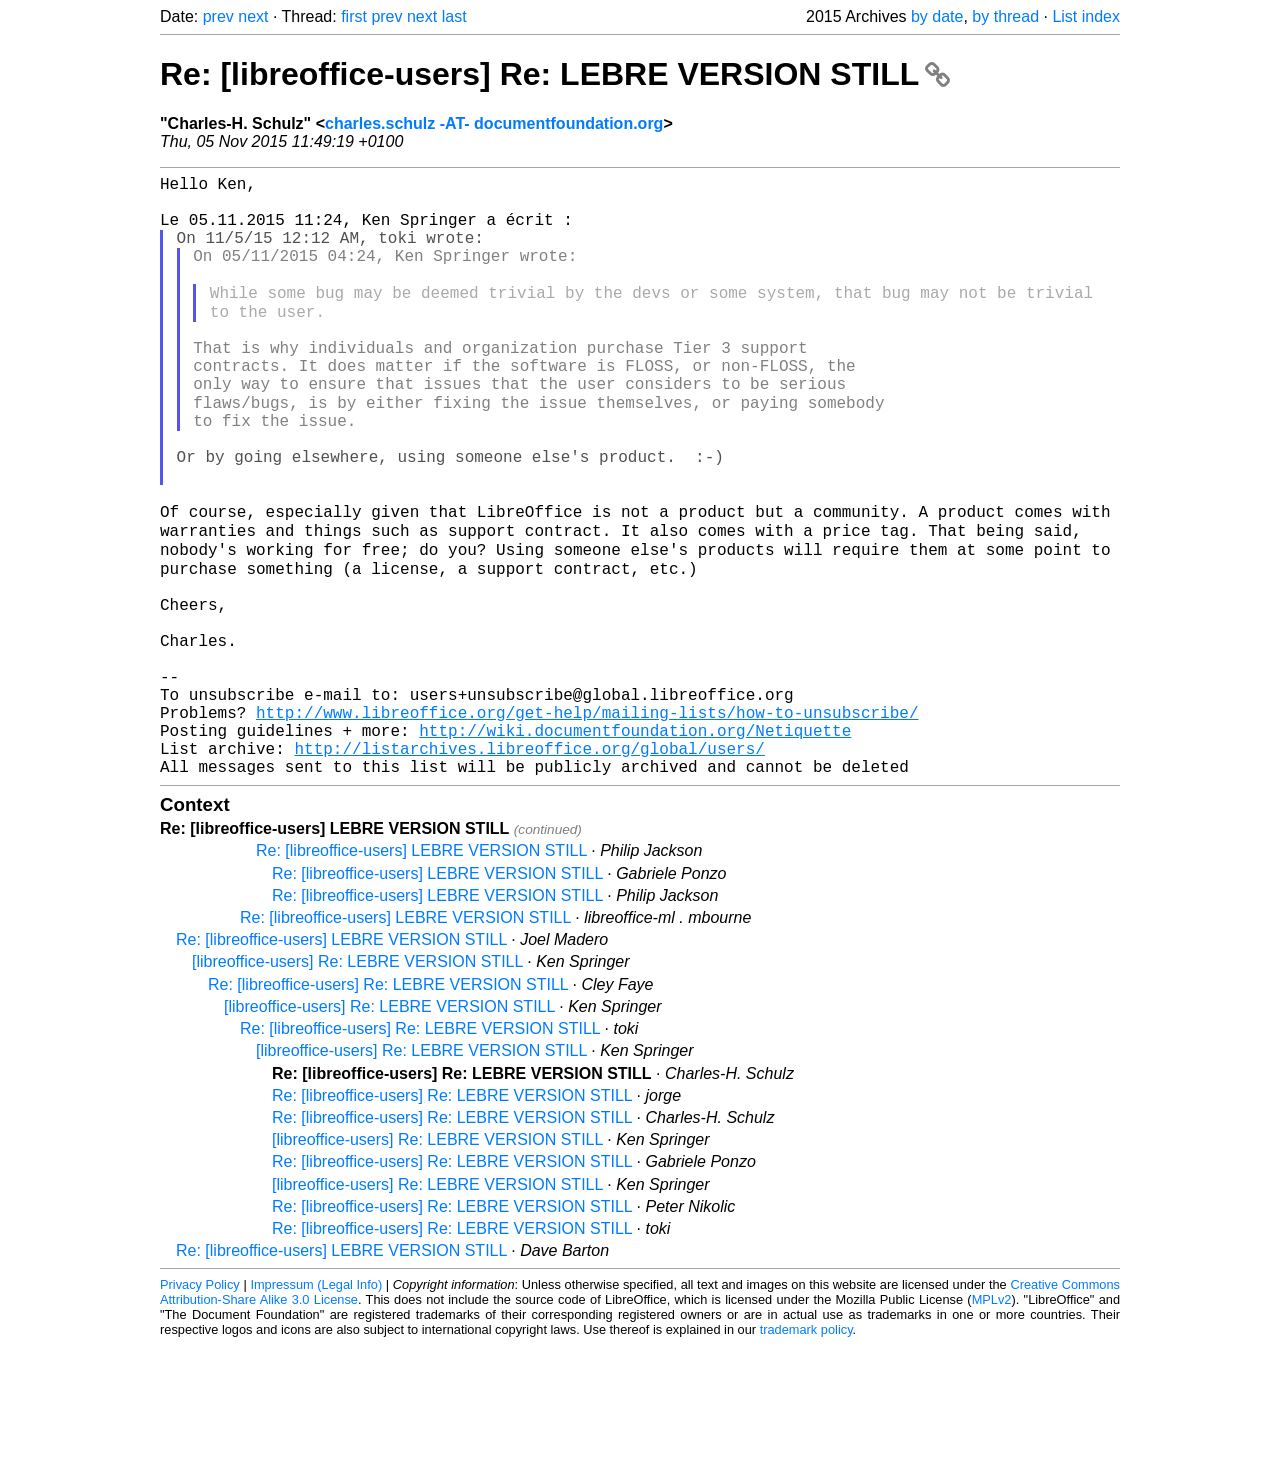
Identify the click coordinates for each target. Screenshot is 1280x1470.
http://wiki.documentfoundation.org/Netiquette (635, 847)
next (253, 16)
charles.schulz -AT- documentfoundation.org (494, 123)
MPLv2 (992, 1424)
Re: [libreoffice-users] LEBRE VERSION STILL (421, 975)
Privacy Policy (200, 1409)
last (454, 16)
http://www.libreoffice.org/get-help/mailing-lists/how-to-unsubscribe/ (587, 825)
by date (937, 16)
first (354, 16)
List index (1086, 16)
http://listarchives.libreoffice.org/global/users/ (529, 869)
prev (218, 16)
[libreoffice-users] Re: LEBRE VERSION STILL (357, 1086)
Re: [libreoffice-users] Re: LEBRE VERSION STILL (555, 74)
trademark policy (806, 1454)
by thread (1005, 16)
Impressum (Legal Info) (316, 1409)
